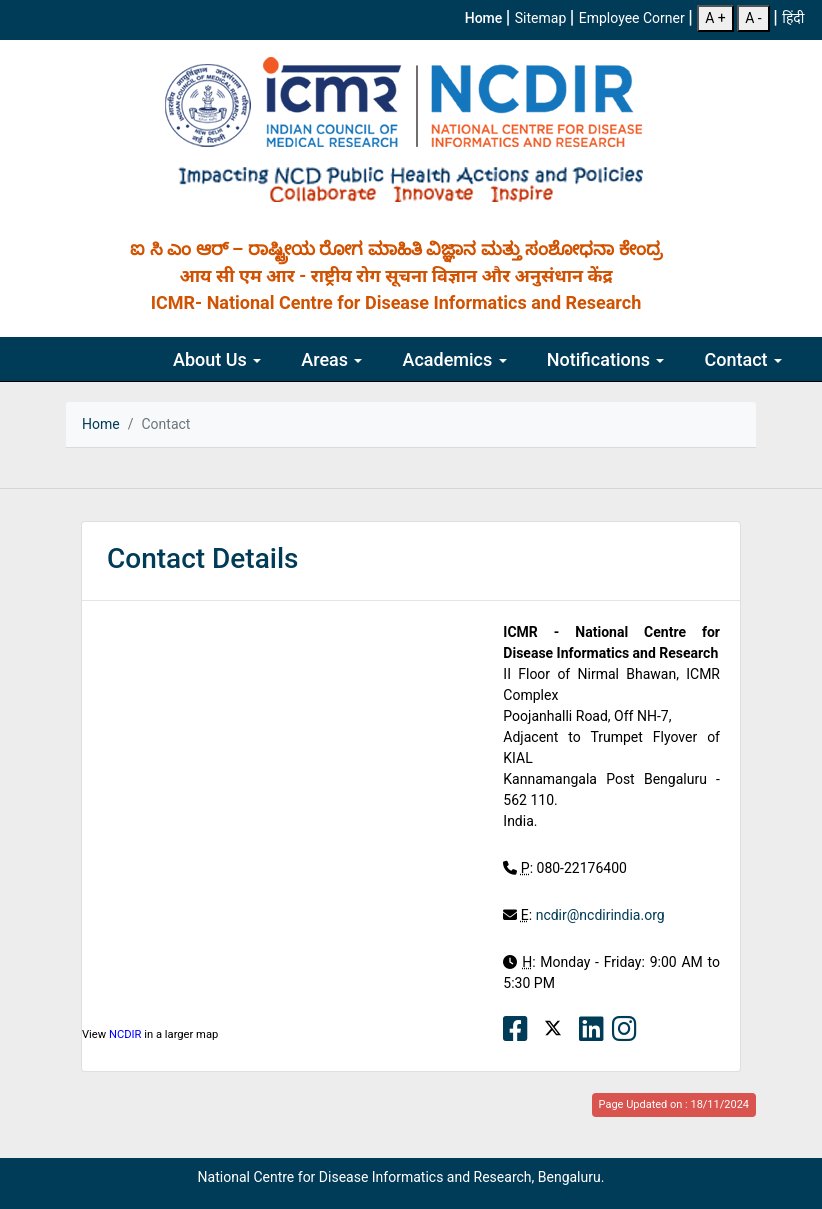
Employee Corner (633, 18)
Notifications (606, 359)
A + (715, 18)
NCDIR (125, 1034)
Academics (454, 359)
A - (753, 18)
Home (485, 18)
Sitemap (542, 18)
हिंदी (793, 18)
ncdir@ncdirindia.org (600, 915)
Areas (331, 359)
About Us (217, 359)
